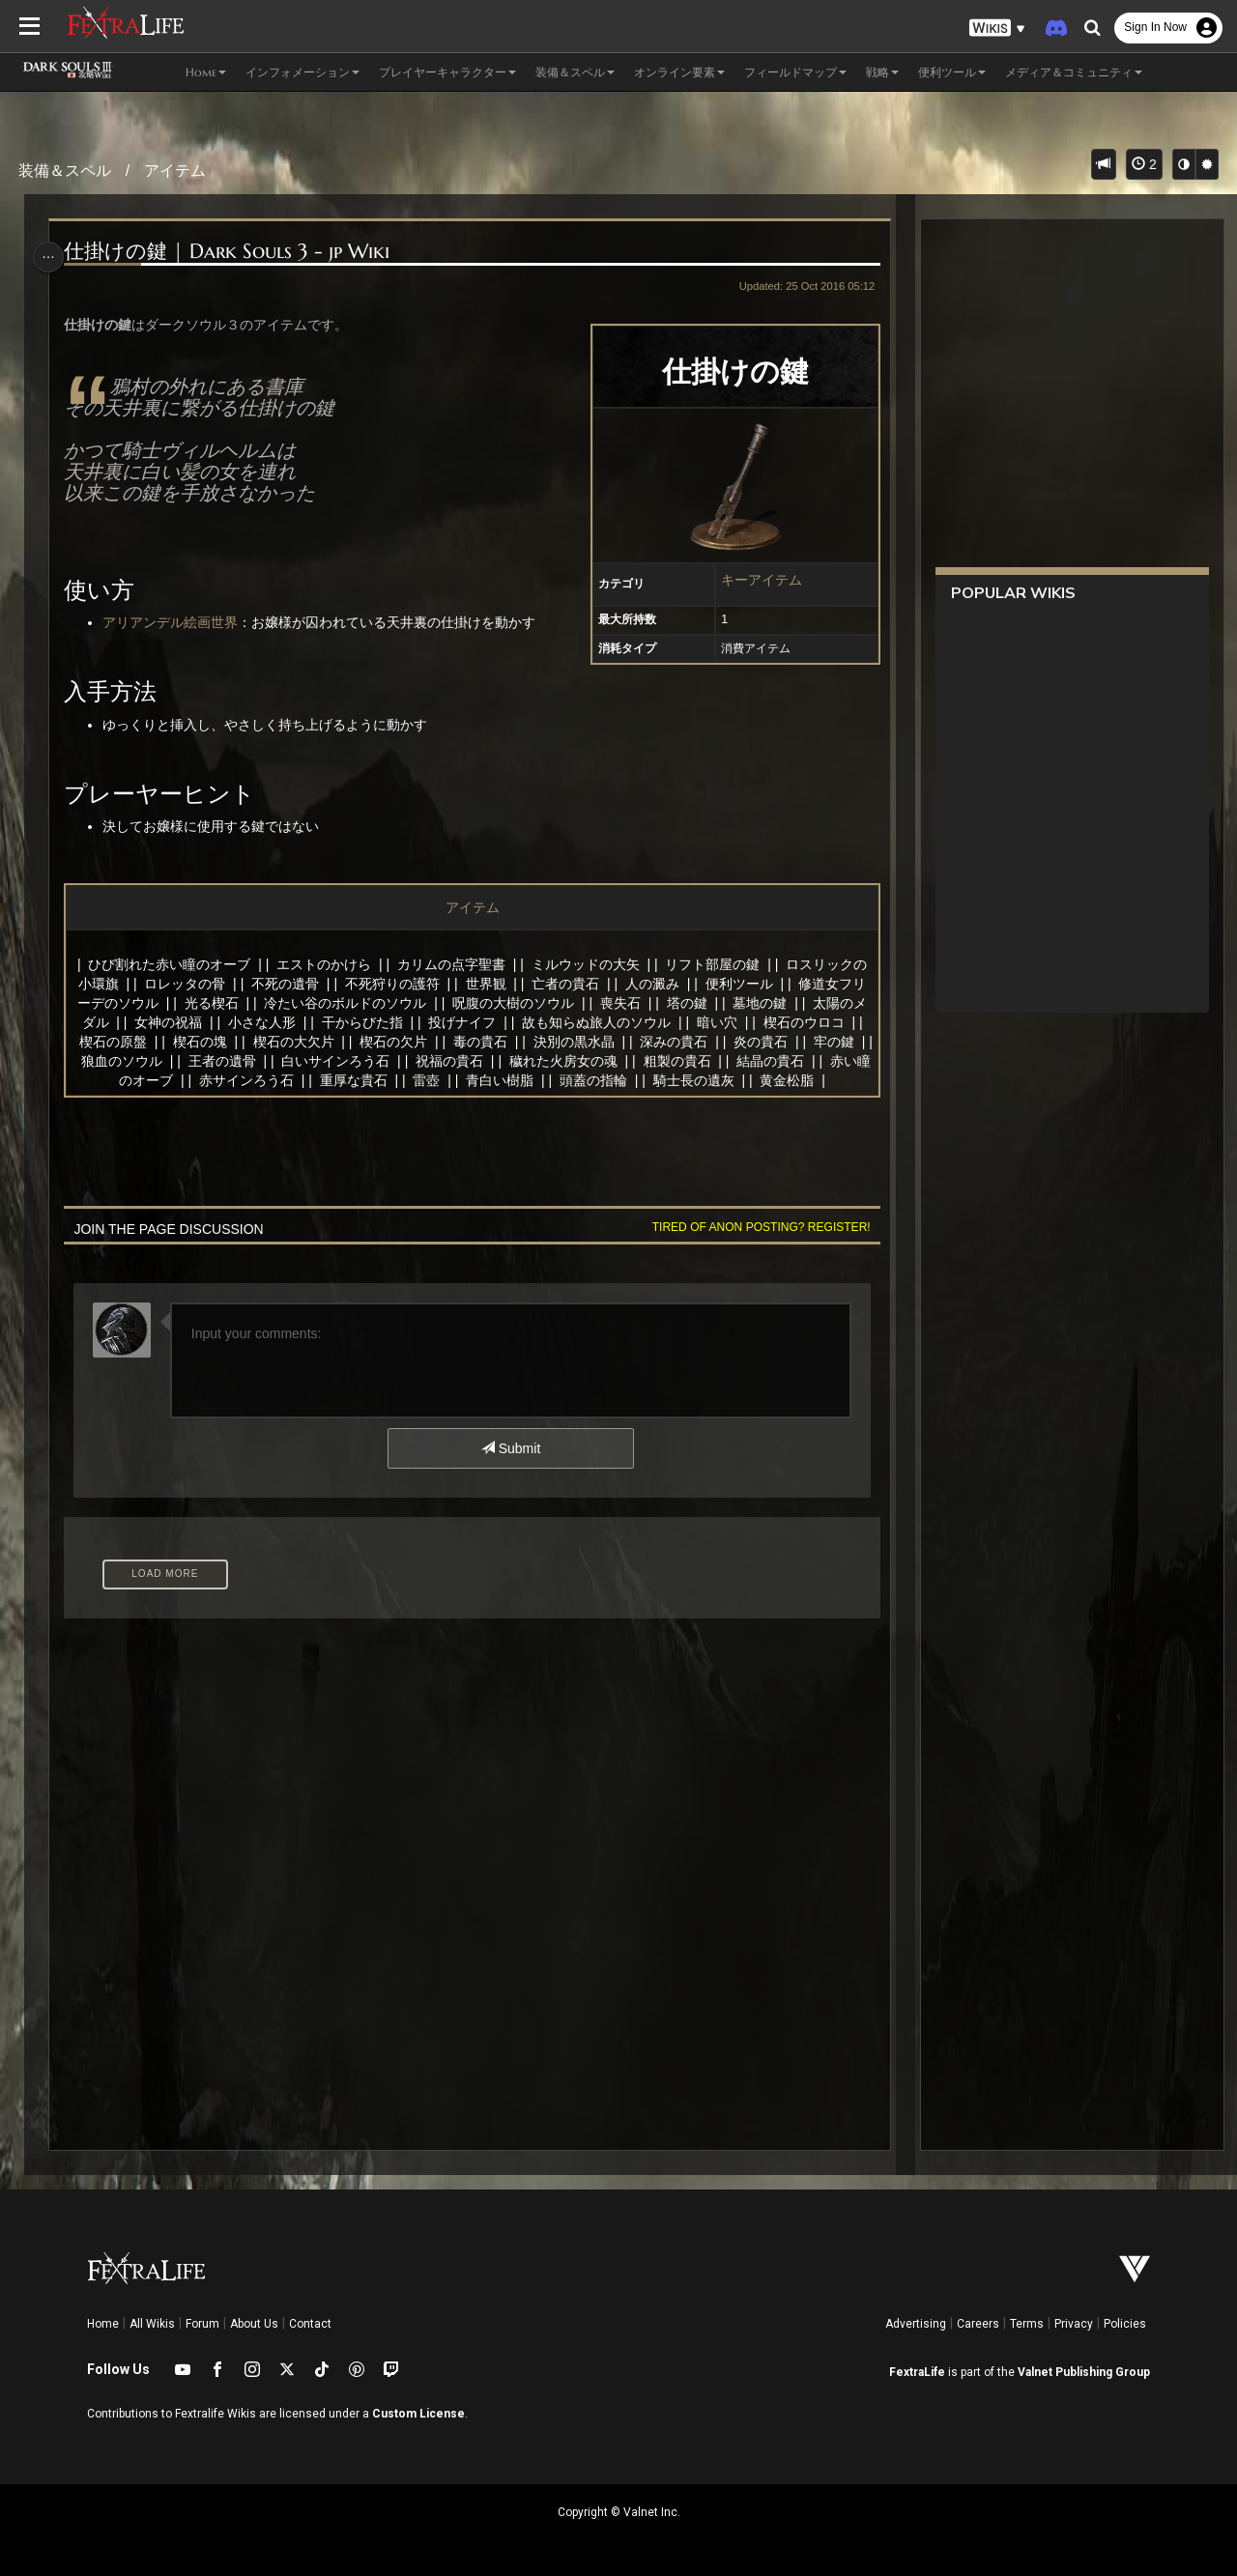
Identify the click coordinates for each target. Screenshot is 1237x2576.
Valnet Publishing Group (1084, 2372)
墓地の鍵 (759, 1003)
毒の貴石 (495, 1041)
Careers (978, 2324)
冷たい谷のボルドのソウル (344, 1003)
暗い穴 (716, 1022)
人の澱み (651, 983)
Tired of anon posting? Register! (755, 1227)
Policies (1125, 2324)
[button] (997, 28)
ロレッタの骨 (183, 983)
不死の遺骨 (284, 983)
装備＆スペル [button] (575, 72)
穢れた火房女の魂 (602, 1061)
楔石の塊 (214, 1041)
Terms (1027, 2324)
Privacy (1073, 2324)
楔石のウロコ (803, 1022)
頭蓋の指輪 (616, 1080)
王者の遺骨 (261, 1061)
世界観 (485, 983)
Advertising (915, 2324)
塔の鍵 (686, 1003)
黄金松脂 (810, 1080)
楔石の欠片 (409, 1041)
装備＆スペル (64, 170)
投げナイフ (461, 1022)
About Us (254, 2324)
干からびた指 (361, 1022)
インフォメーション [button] (302, 72)
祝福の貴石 (488, 1061)
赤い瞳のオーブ (148, 1080)
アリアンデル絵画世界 (174, 622)
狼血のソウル (160, 1061)
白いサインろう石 (375, 1061)
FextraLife (917, 2372)
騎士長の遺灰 (717, 1080)
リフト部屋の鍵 (711, 964)
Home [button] (206, 72)
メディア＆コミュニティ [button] (1073, 72)
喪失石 (619, 1003)
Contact (310, 2324)
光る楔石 (211, 1003)
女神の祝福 (167, 1022)
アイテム (175, 170)
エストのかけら (322, 964)
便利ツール (738, 983)
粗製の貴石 (716, 1061)
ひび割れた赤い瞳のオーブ (168, 964)
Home (103, 2324)
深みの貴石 (689, 1041)
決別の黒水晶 (588, 1041)
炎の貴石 (776, 1041)
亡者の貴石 (564, 983)
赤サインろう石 (269, 1080)
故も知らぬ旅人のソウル (595, 1022)
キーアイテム (755, 579)
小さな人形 (261, 1022)
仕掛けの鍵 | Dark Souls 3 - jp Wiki (230, 252)
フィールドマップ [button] (795, 72)
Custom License (418, 2413)
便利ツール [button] (952, 72)
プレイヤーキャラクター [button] (447, 72)
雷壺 (449, 1080)
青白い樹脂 (523, 1080)
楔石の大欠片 (308, 1041)
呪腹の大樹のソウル (512, 1003)
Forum (202, 2324)
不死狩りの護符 (391, 983)
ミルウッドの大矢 (585, 964)
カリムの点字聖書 (450, 964)
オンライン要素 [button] (679, 72)
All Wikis (152, 2324)
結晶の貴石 (810, 1061)
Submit (509, 1448)
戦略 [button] (882, 72)
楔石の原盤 (127, 1041)
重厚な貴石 (377, 1080)
